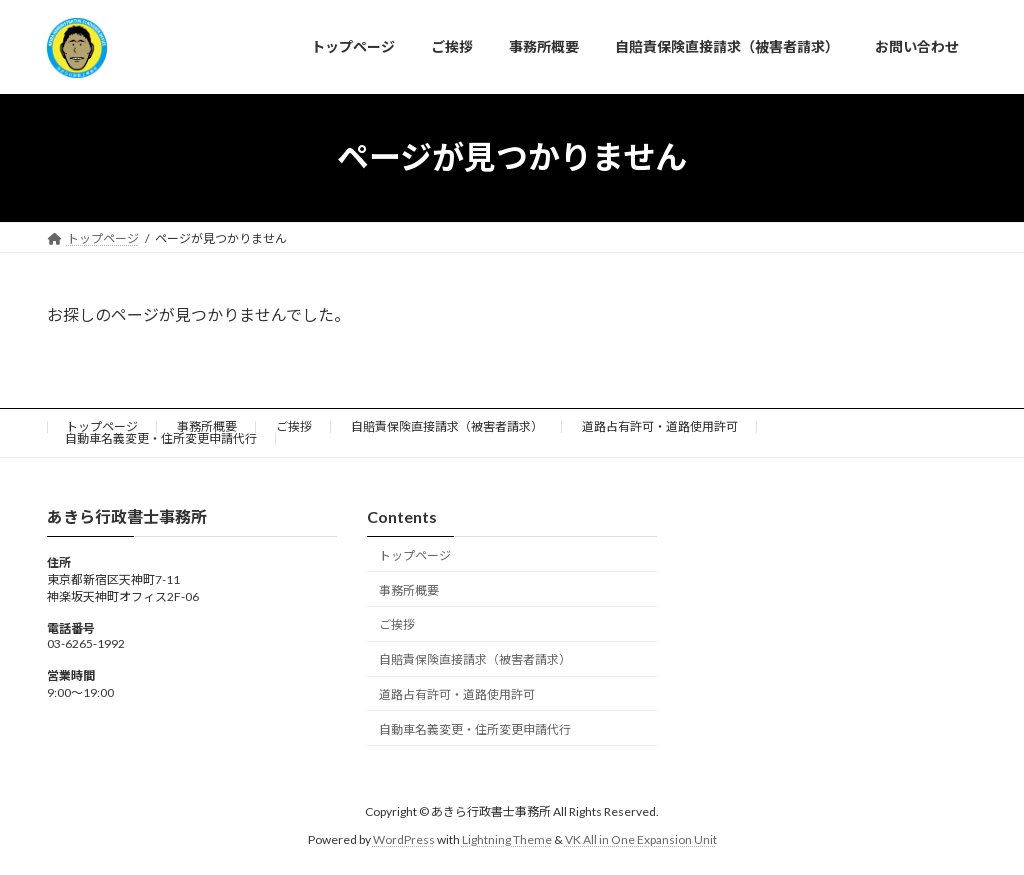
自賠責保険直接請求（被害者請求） (447, 426)
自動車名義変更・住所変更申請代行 (161, 438)
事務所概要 (207, 426)
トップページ (102, 426)
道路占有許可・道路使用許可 (660, 426)
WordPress (404, 839)
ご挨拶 (294, 426)
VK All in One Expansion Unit (641, 839)
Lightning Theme (507, 839)
